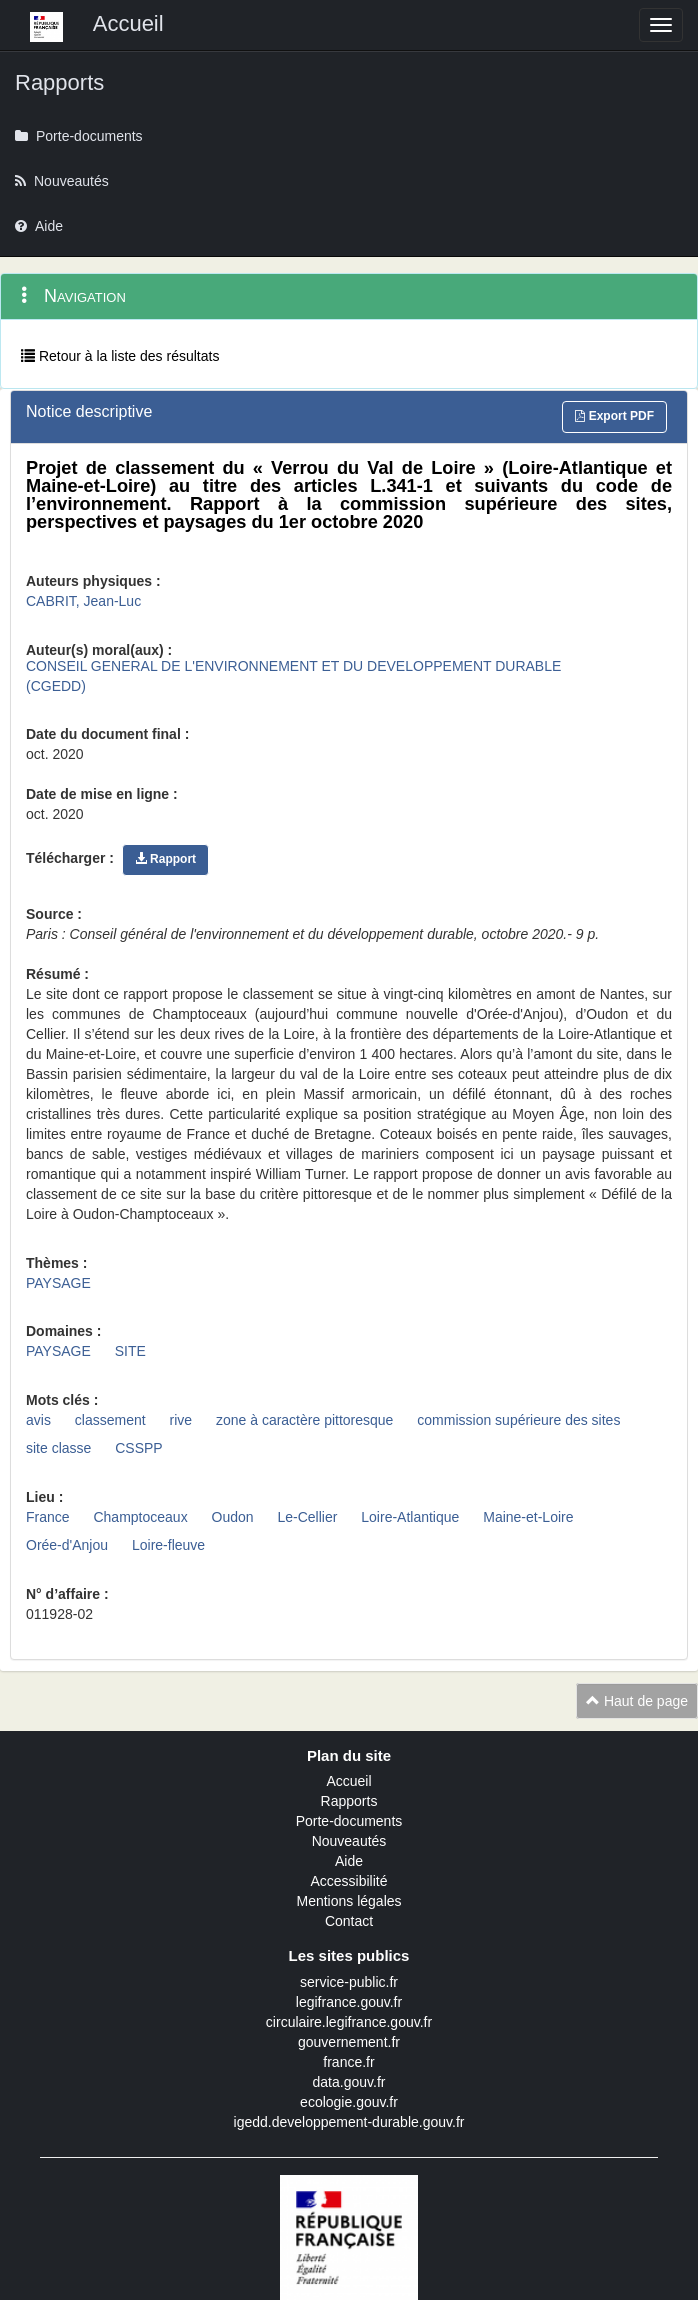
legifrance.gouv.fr (349, 2002)
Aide (349, 1861)
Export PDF (614, 416)
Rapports (349, 1801)
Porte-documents (349, 1821)
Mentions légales (348, 1901)
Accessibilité (348, 1881)
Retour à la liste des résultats (120, 356)
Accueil (348, 1781)
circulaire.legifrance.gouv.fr (349, 2022)
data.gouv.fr (349, 2082)
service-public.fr (349, 1982)
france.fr (348, 2062)
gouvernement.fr (349, 2042)
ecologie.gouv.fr (349, 2102)
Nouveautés (349, 1841)
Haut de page (637, 1701)
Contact (349, 1921)
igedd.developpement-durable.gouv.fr (349, 2122)
